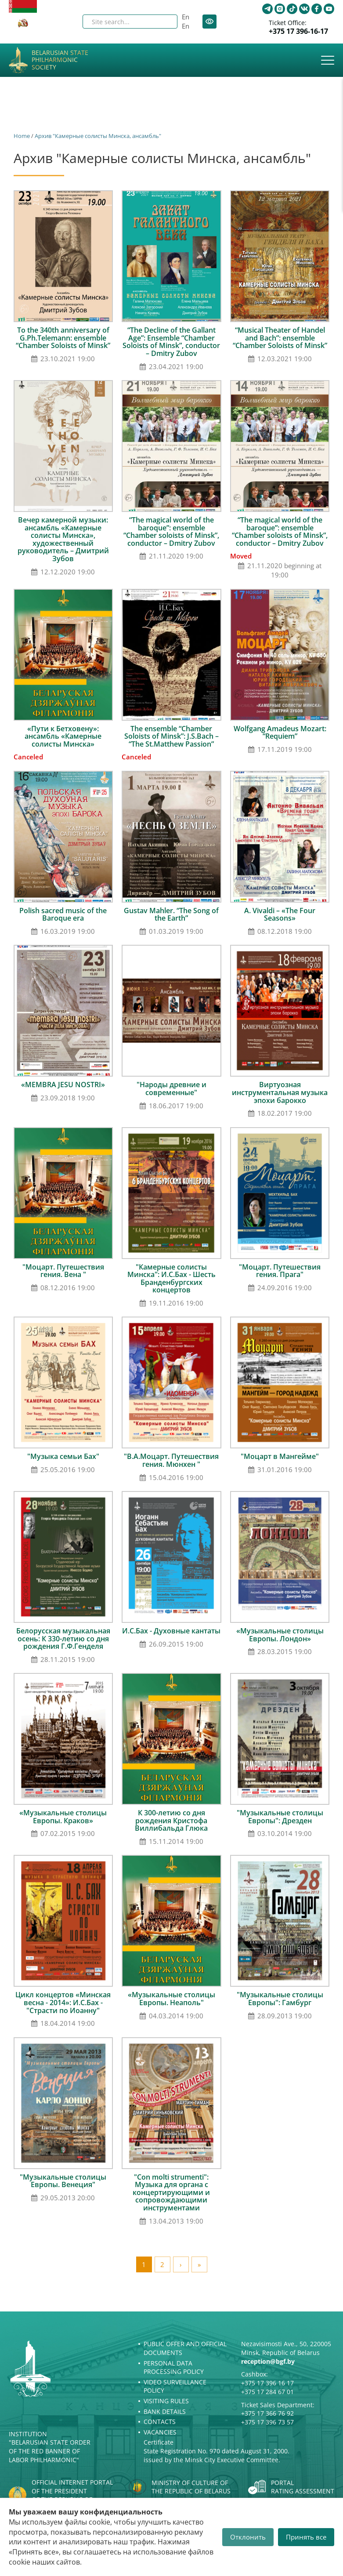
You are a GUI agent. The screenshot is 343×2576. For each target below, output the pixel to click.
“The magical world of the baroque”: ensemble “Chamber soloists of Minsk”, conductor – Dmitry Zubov (171, 531)
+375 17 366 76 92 (267, 2413)
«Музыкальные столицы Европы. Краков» (63, 1816)
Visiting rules (166, 2401)
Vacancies (160, 2432)
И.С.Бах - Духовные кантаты (171, 1631)
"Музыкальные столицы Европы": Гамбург (280, 1998)
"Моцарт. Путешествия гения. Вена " (63, 1271)
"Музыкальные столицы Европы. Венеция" (63, 2181)
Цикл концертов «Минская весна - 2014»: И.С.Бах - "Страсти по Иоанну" (63, 2002)
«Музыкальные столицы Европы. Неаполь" (171, 1998)
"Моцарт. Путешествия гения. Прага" (280, 1271)
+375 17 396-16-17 (298, 31)
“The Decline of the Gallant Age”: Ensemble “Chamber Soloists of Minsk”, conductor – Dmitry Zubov (171, 341)
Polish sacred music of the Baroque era (63, 914)
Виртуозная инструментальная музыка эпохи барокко (280, 1092)
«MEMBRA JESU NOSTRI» (63, 1084)
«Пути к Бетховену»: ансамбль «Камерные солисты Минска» (63, 736)
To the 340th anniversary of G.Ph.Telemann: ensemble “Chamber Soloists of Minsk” (63, 337)
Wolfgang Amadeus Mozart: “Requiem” (280, 732)
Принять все (306, 2536)
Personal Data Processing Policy (174, 2367)
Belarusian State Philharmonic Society (60, 60)
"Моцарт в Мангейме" (280, 1456)
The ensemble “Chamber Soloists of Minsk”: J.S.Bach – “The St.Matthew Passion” (171, 736)
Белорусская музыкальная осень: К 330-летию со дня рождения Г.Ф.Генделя (63, 1638)
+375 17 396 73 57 (267, 2422)
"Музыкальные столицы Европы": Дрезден (280, 1816)
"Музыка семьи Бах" (63, 1456)
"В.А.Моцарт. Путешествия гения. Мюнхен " (171, 1460)
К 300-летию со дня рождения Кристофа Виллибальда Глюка (171, 1820)
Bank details (165, 2411)
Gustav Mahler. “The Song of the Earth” (171, 914)
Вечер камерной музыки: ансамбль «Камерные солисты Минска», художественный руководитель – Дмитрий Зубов (63, 539)
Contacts (160, 2421)
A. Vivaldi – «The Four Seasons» (279, 914)
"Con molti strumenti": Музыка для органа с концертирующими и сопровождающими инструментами (171, 2192)
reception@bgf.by (268, 2361)
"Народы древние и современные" (171, 1088)
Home (22, 136)
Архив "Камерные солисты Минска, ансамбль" (98, 136)
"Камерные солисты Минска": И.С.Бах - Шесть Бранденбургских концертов (171, 1278)
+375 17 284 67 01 (267, 2391)
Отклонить (248, 2536)
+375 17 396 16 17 (267, 2383)
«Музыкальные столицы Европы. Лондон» (280, 1635)
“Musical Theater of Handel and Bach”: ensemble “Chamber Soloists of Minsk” (280, 337)
